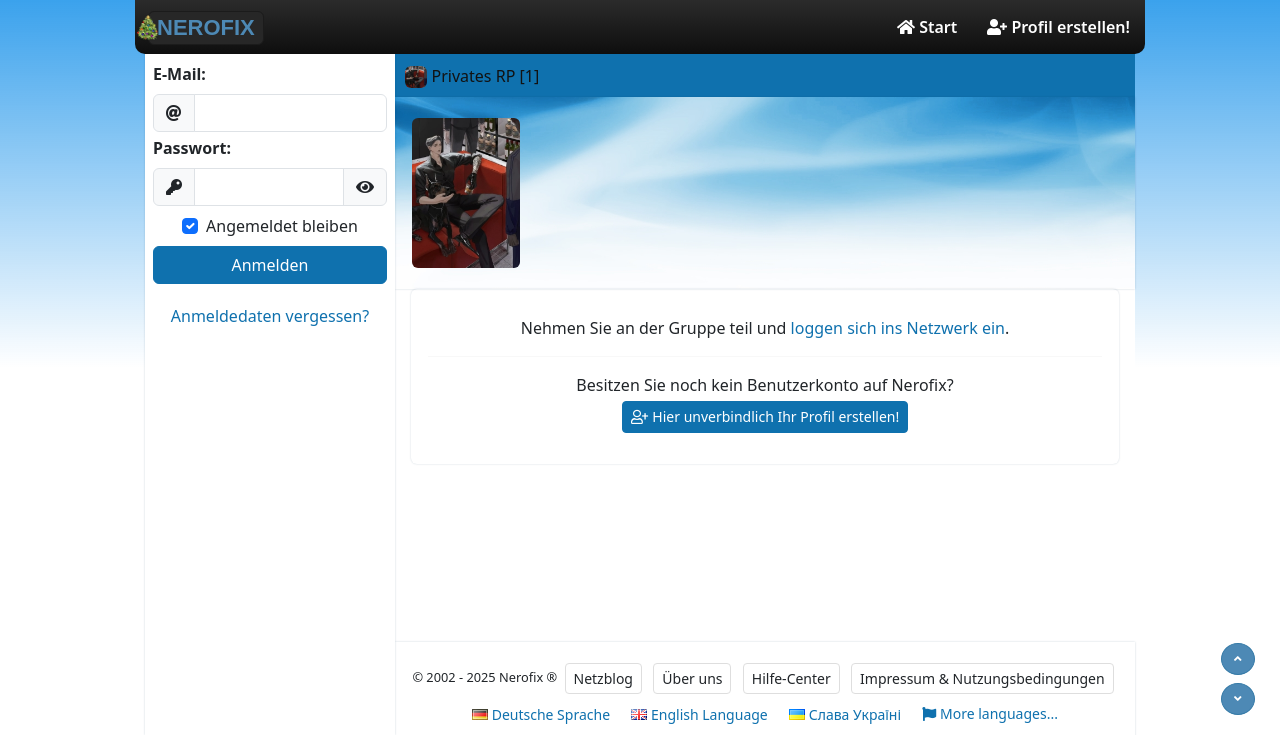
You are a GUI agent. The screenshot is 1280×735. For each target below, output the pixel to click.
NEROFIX (201, 28)
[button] (365, 187)
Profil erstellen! (1058, 27)
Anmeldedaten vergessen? (270, 316)
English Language (699, 714)
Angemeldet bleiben (282, 226)
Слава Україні (845, 714)
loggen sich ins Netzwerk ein (898, 328)
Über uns (692, 678)
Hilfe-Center (791, 678)
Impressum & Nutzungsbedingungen (982, 678)
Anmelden (270, 265)
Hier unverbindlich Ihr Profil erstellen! (765, 417)
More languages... (990, 714)
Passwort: (192, 148)
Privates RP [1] (472, 76)
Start (927, 27)
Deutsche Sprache (541, 714)
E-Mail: (179, 74)
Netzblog (603, 678)
